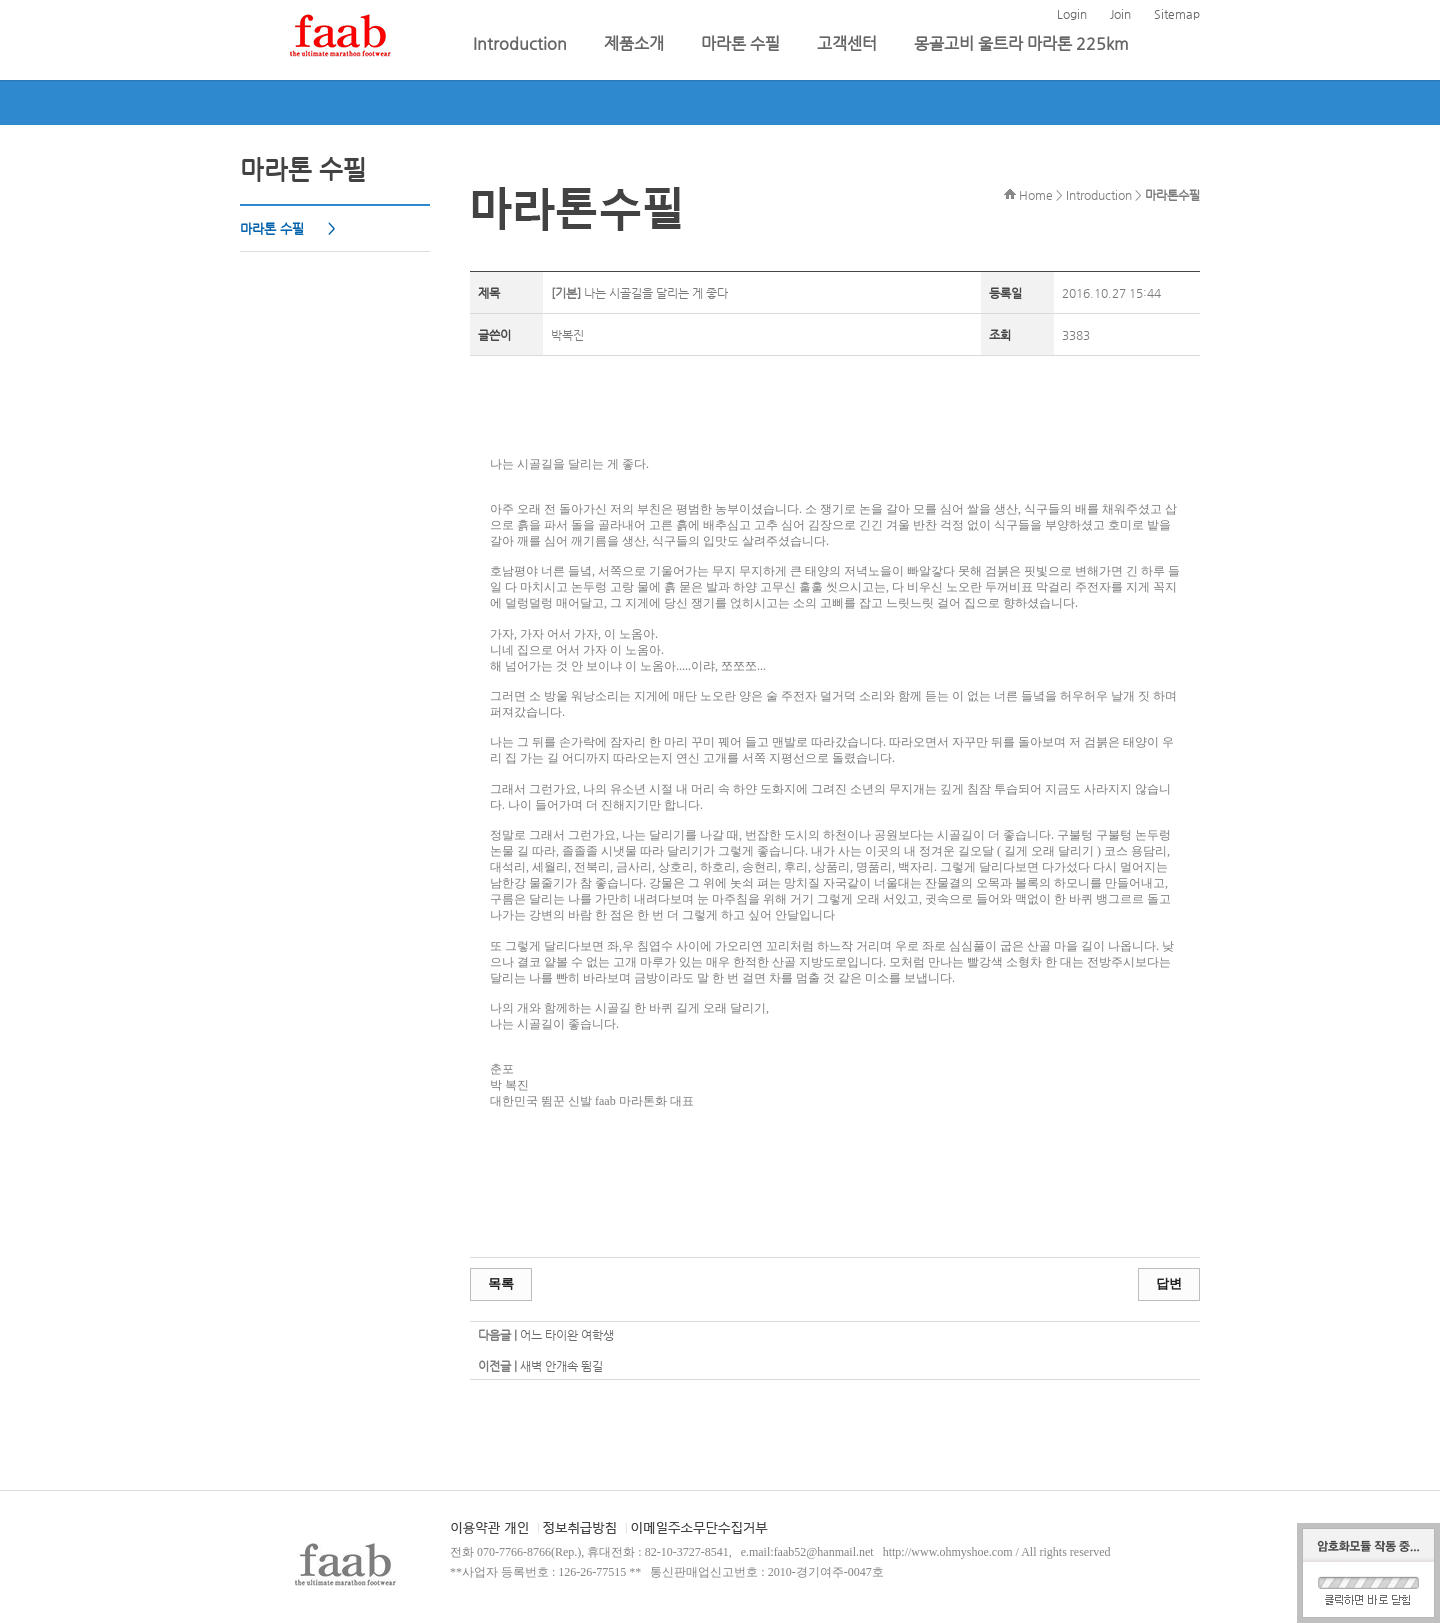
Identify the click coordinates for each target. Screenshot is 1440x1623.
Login (1072, 14)
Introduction (522, 43)
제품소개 (636, 43)
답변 (1169, 1283)
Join (1120, 14)
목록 (501, 1283)
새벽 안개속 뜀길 (561, 1366)
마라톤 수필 (742, 43)
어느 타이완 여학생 (567, 1335)
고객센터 (849, 43)
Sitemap (1177, 14)
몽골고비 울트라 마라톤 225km (1021, 43)
